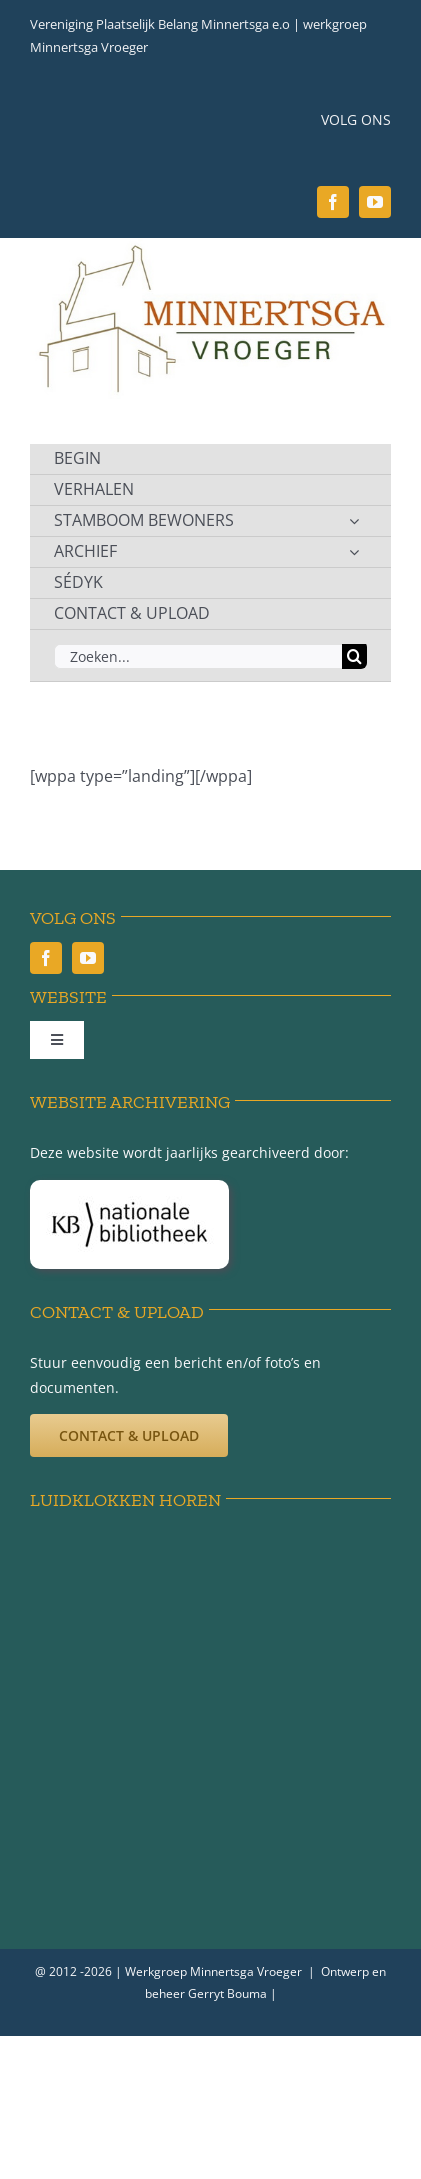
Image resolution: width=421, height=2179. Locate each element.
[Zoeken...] (198, 656)
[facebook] (333, 202)
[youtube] (375, 202)
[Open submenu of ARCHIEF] (354, 552)
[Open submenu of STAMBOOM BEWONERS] (354, 521)
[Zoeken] (354, 656)
